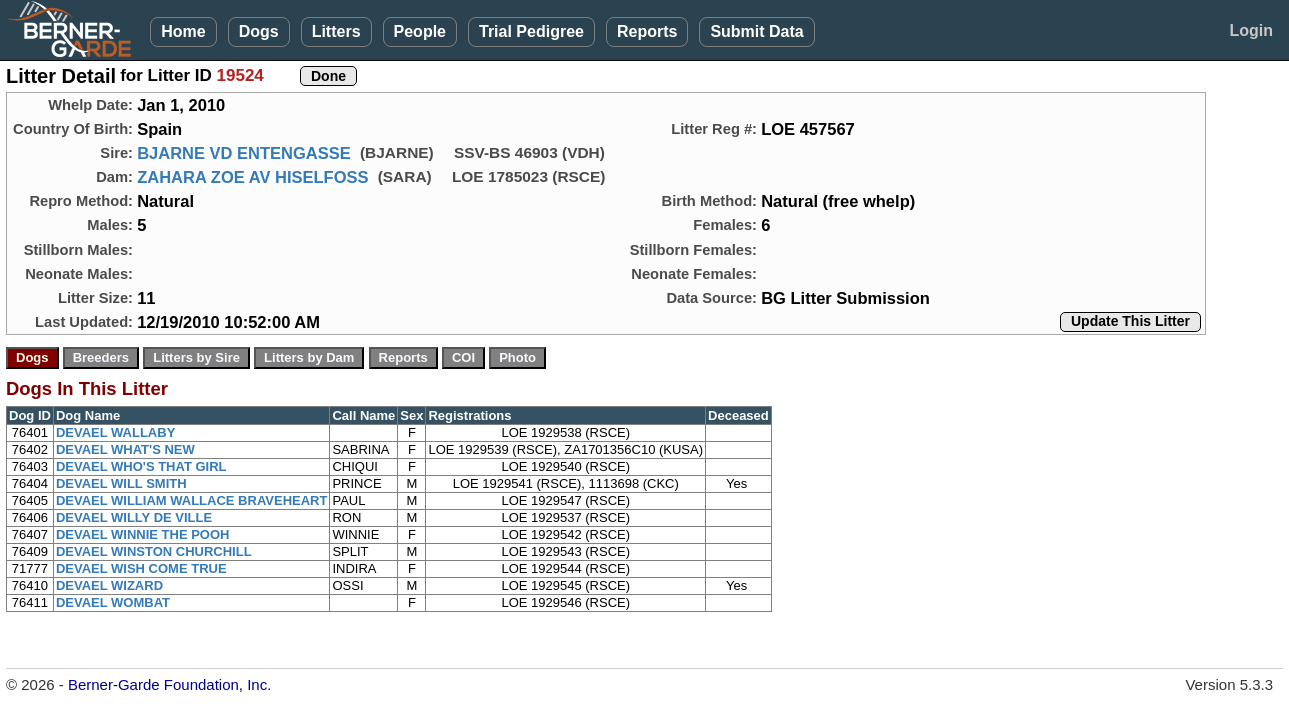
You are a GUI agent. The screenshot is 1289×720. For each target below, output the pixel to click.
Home (183, 31)
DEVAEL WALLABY (115, 432)
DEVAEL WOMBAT (113, 602)
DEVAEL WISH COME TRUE (141, 568)
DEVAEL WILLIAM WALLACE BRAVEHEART (192, 500)
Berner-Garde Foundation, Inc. (169, 684)
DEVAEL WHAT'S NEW (125, 449)
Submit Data (756, 31)
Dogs (259, 31)
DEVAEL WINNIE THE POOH (143, 534)
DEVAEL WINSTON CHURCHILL (154, 551)
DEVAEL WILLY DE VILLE (134, 517)
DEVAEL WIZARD (109, 585)
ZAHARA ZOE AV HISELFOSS (252, 177)
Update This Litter (1130, 321)
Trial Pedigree (531, 31)
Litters (336, 31)
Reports (647, 31)
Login (1251, 30)
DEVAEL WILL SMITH (121, 483)
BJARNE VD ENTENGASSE (244, 153)
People (420, 31)
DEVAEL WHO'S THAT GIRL (141, 466)
